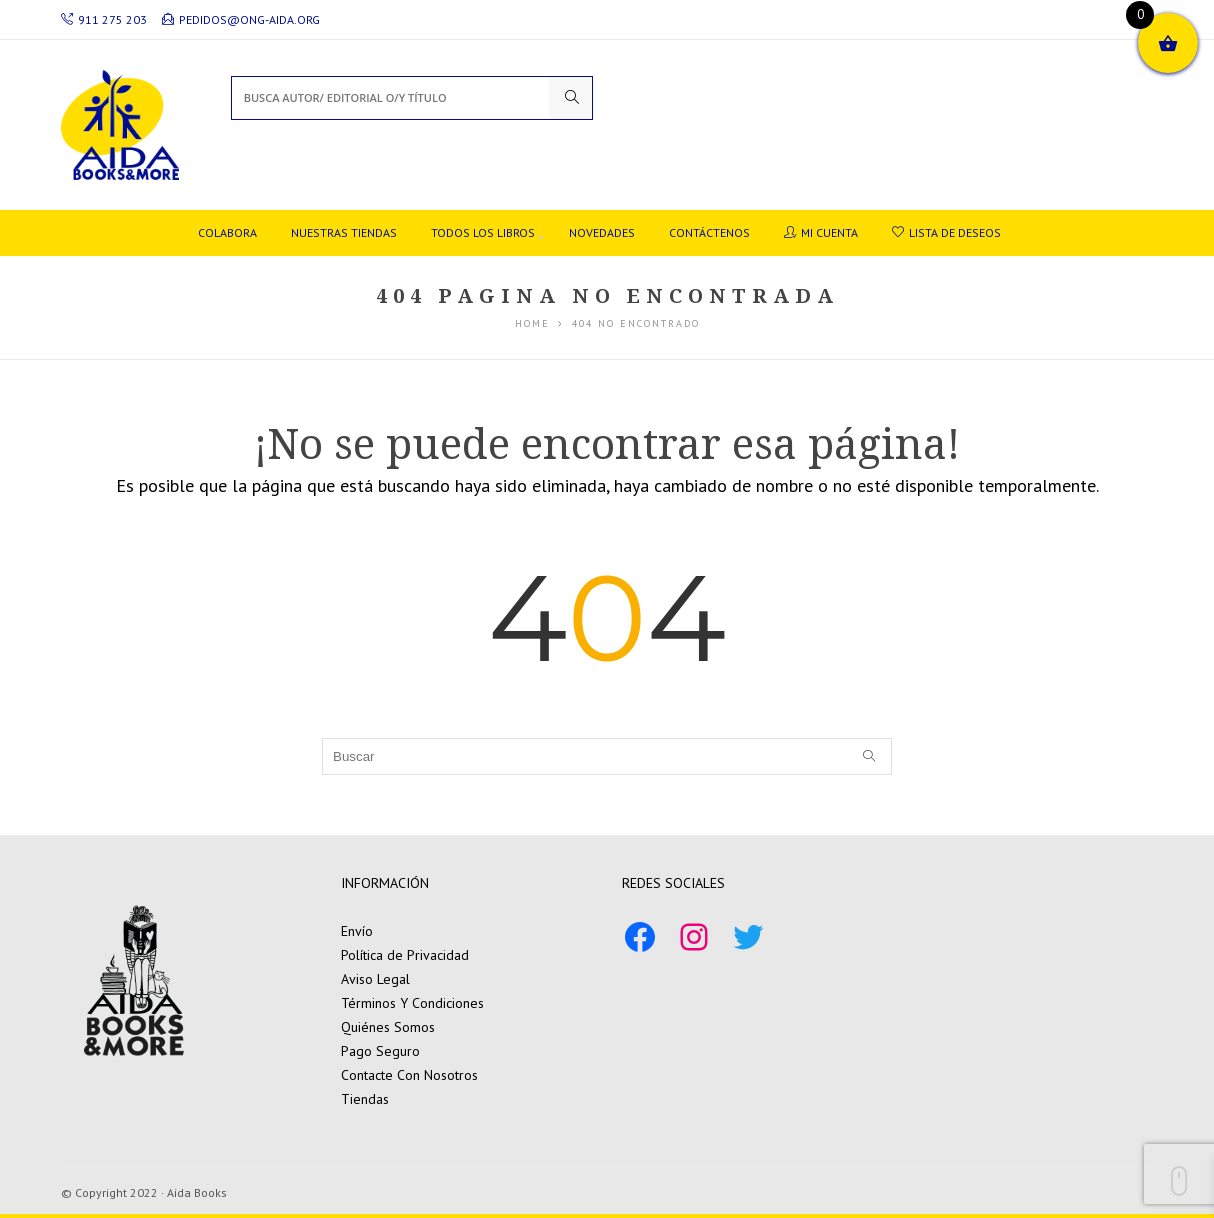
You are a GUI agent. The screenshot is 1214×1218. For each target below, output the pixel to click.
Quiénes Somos (388, 1027)
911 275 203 (104, 19)
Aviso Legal (375, 979)
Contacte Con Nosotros (409, 1075)
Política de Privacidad (405, 955)
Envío (357, 931)
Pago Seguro (380, 1051)
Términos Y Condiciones (412, 1003)
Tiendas (365, 1099)
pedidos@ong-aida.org (241, 19)
